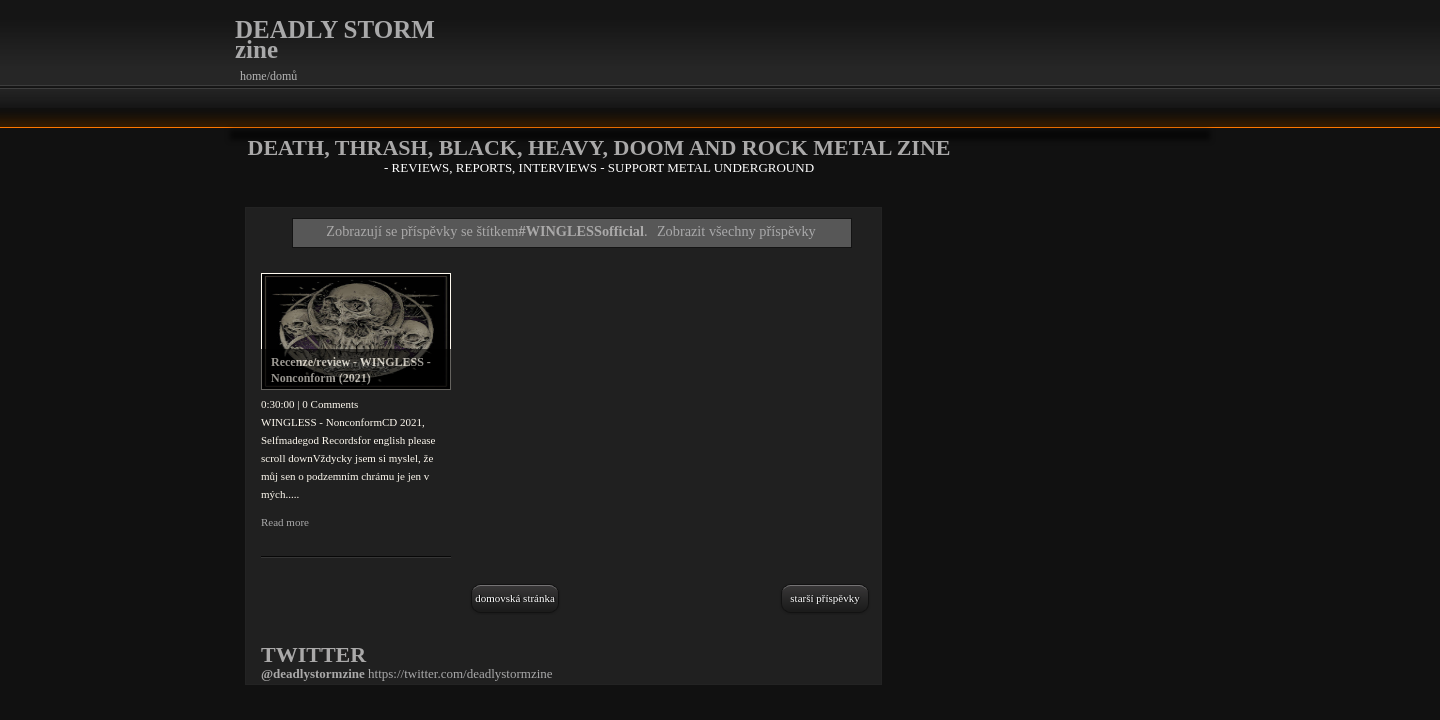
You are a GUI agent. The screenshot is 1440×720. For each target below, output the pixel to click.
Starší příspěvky (824, 598)
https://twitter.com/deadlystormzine (460, 673)
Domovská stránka (515, 598)
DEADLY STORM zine (335, 39)
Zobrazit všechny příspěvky (736, 231)
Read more (285, 522)
